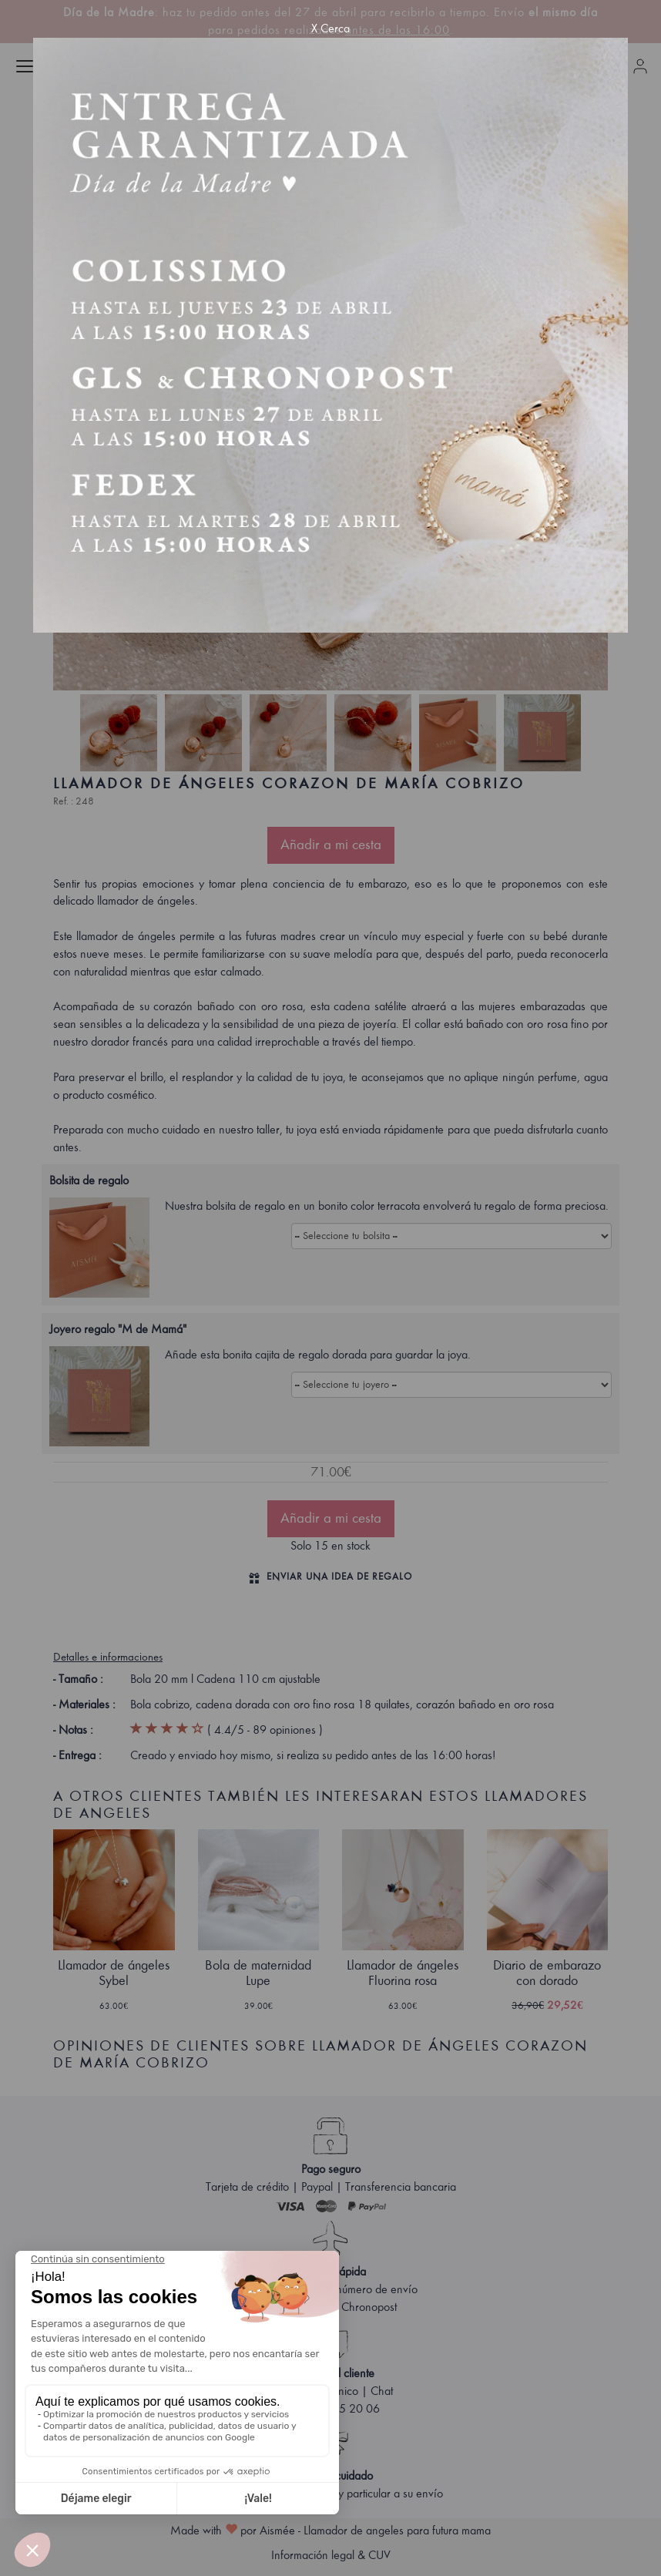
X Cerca (330, 28)
